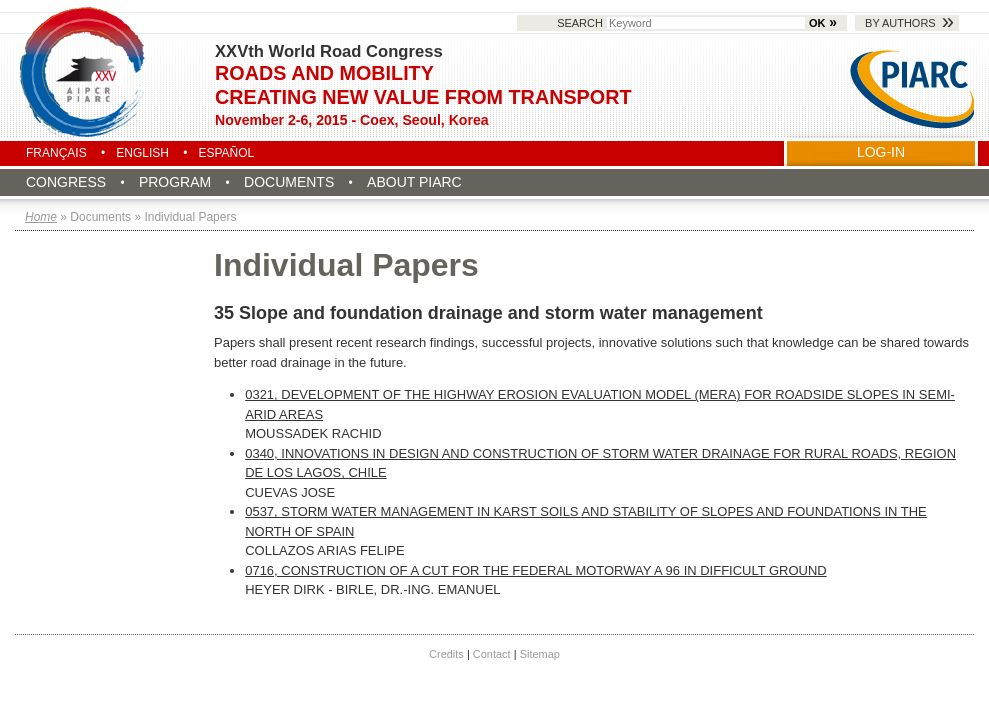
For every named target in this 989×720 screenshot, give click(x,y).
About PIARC (414, 182)
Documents (289, 182)
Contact (492, 654)
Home (41, 217)
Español (226, 153)
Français (56, 153)
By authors (900, 23)
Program (175, 182)
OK (817, 23)
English (142, 153)
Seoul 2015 (84, 72)
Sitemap (540, 654)
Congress (66, 182)
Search (683, 23)
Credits (446, 654)
